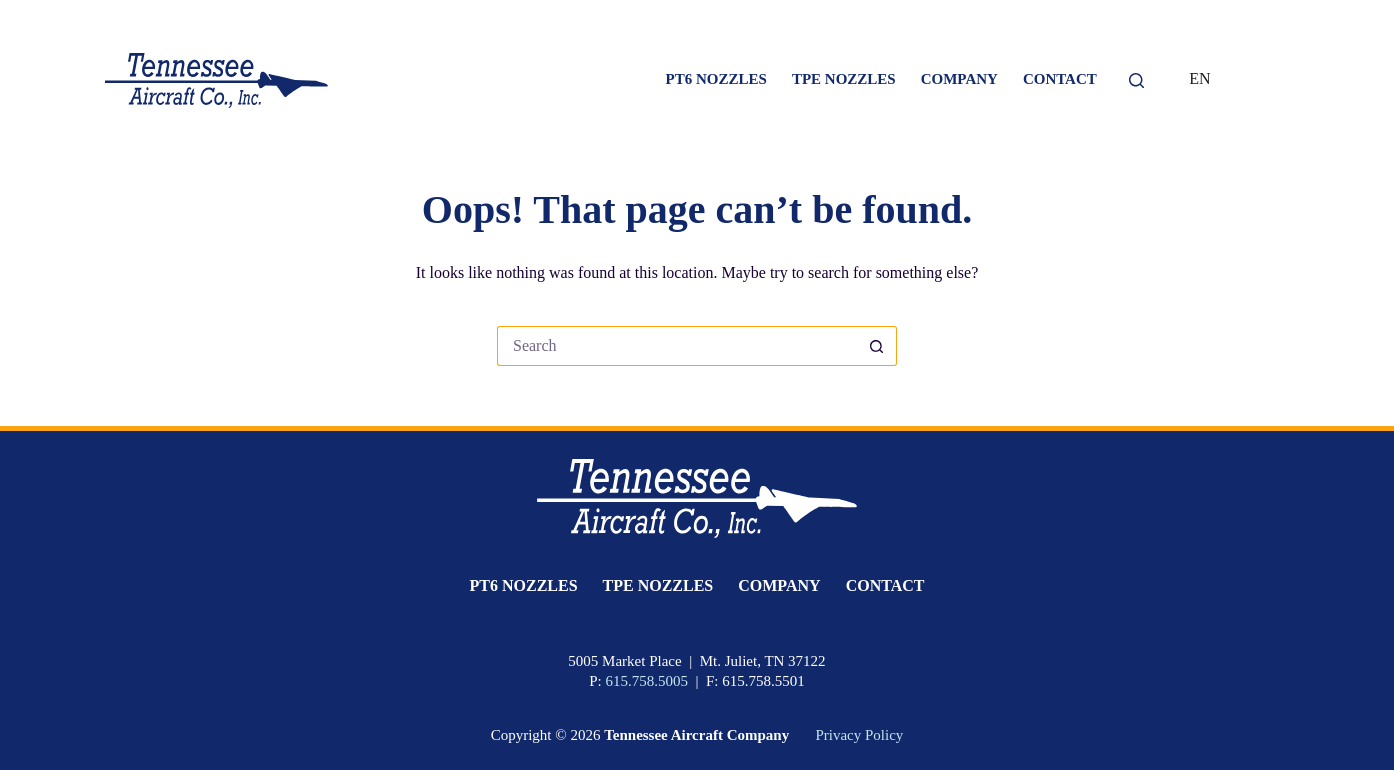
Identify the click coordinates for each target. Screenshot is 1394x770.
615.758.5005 (646, 681)
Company (959, 79)
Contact (1060, 79)
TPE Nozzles (844, 79)
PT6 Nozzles (716, 79)
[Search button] (877, 346)
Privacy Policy (859, 735)
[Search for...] (677, 346)
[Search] (1136, 80)
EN (1199, 78)
